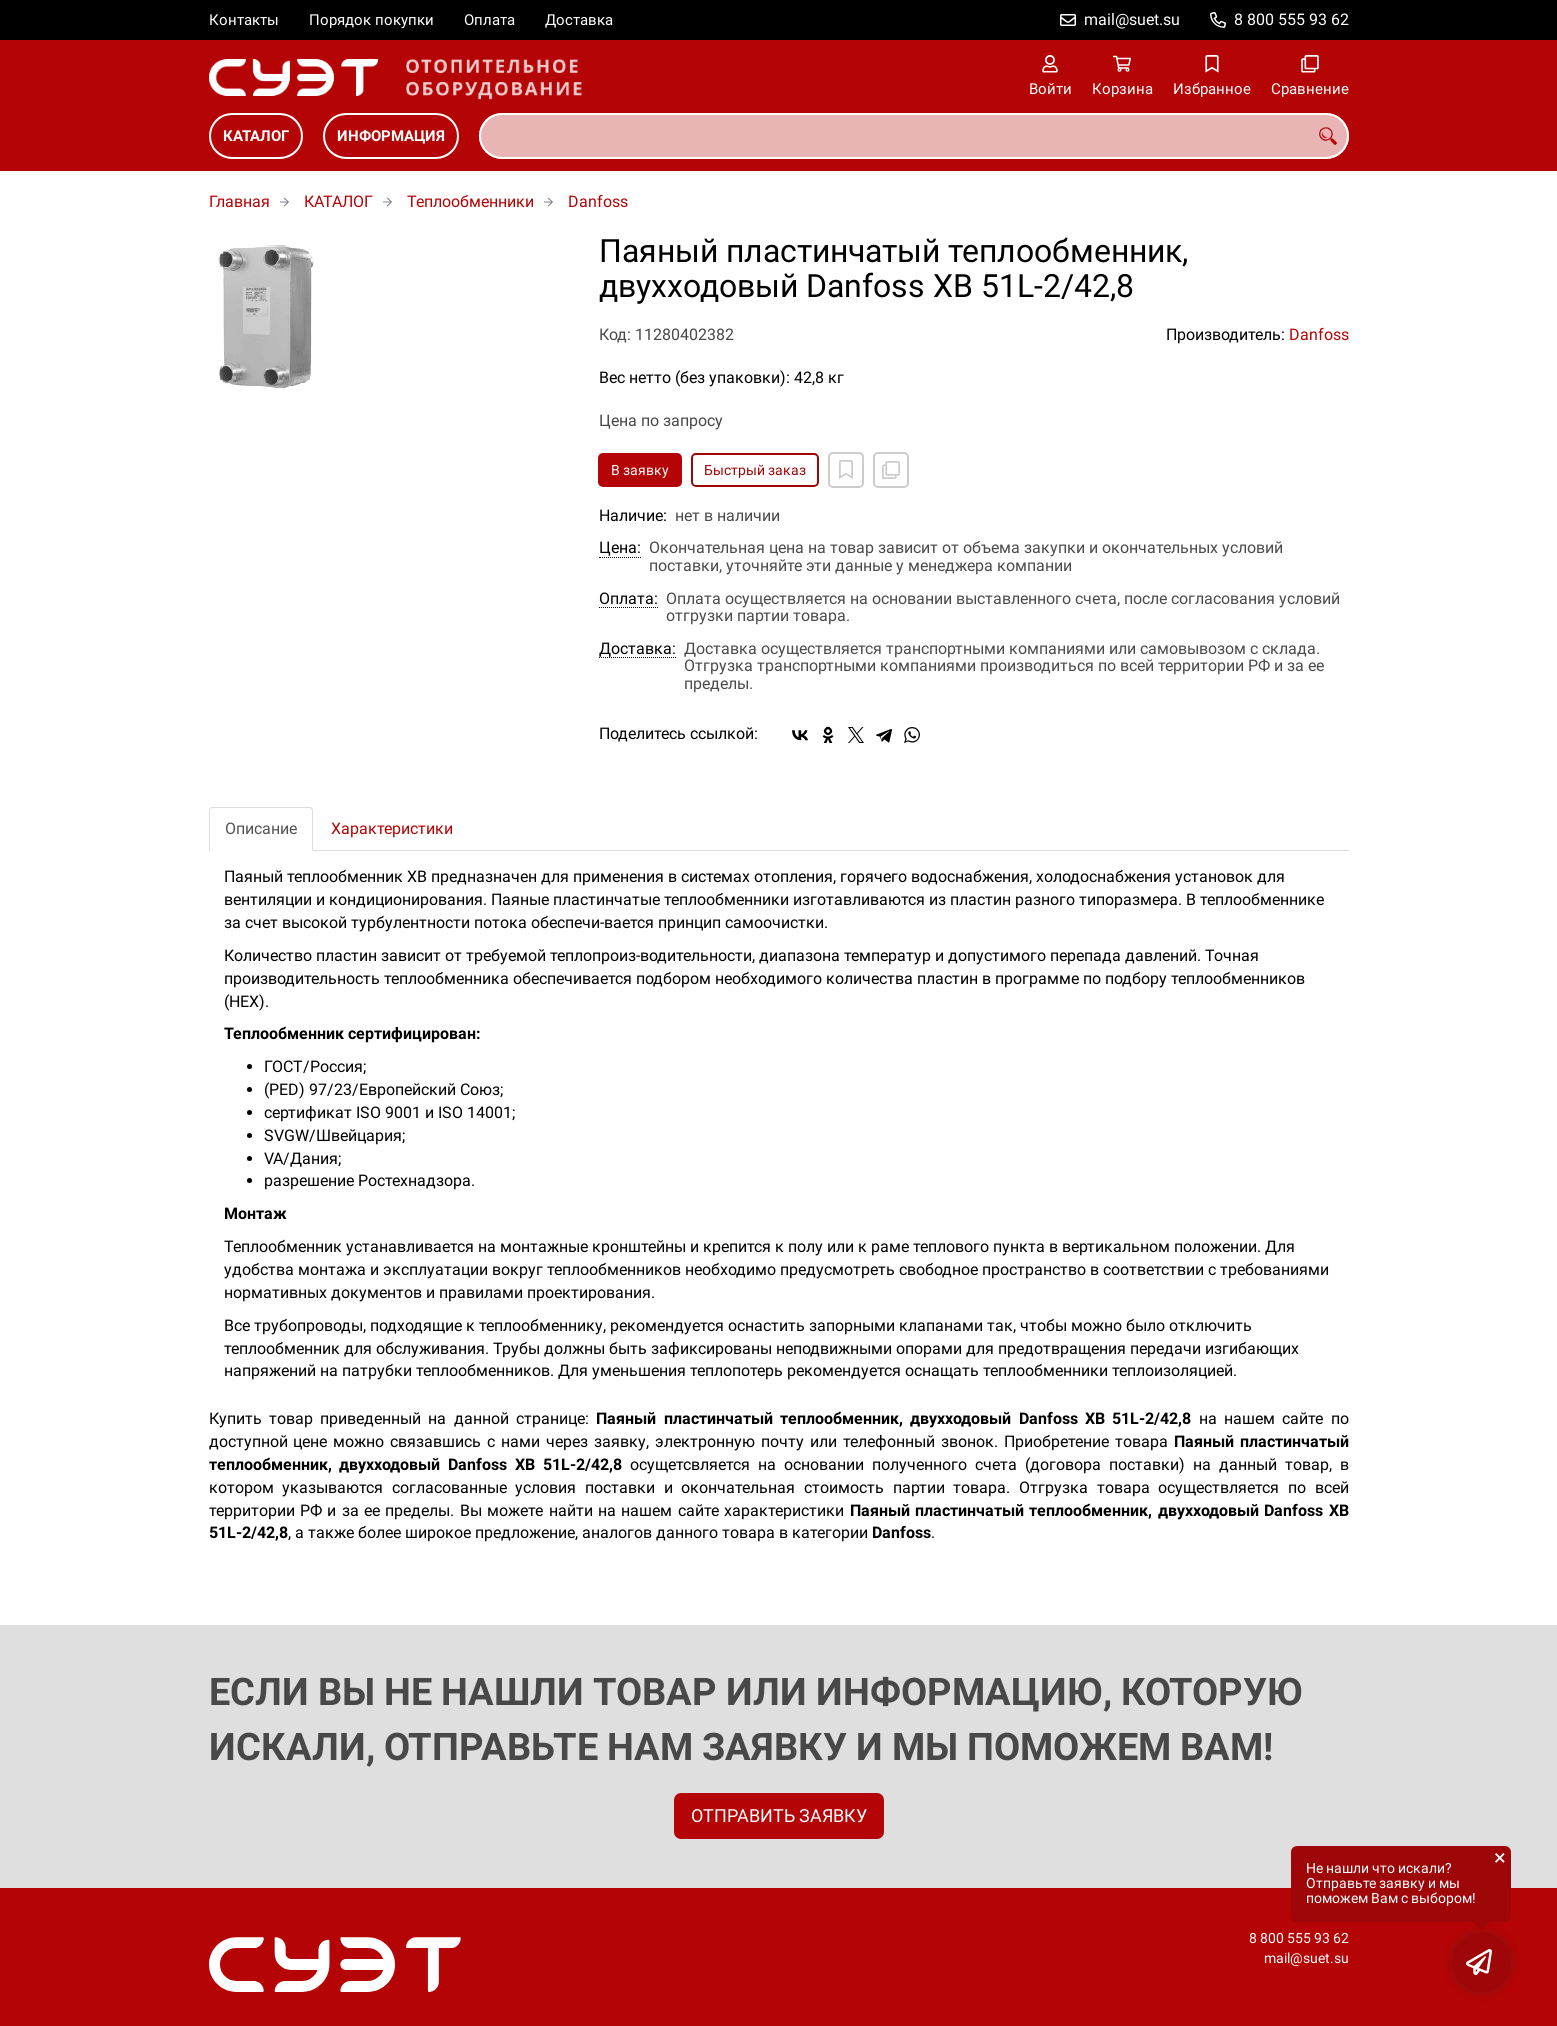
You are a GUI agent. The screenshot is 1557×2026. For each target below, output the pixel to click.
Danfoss (598, 201)
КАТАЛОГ (256, 136)
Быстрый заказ (755, 470)
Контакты (244, 20)
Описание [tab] (261, 828)
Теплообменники (470, 201)
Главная (239, 201)
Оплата (489, 20)
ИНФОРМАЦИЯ (391, 136)
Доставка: (637, 649)
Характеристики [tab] (392, 828)
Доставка (579, 20)
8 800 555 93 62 (1291, 19)
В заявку (640, 470)
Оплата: (628, 599)
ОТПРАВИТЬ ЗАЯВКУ (779, 1815)
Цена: (620, 548)
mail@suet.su (1132, 19)
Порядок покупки (371, 20)
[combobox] (914, 136)
